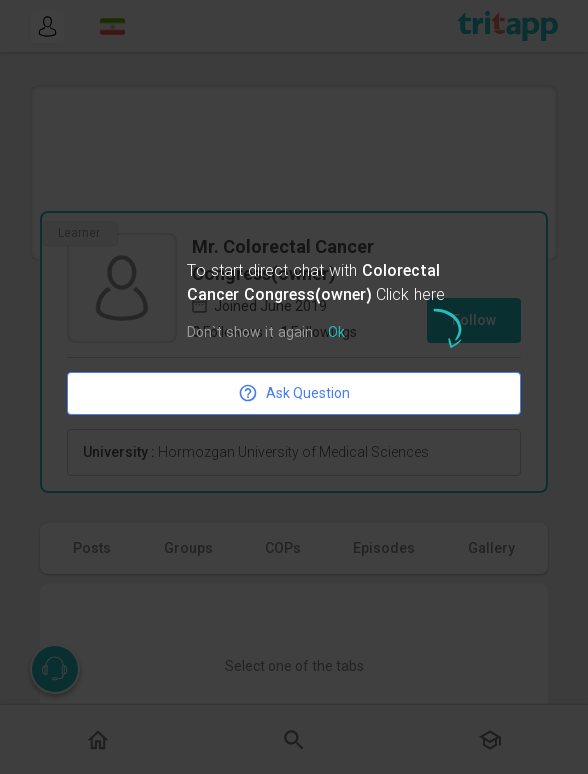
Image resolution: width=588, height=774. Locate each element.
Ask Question (294, 393)
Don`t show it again (250, 333)
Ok (336, 333)
